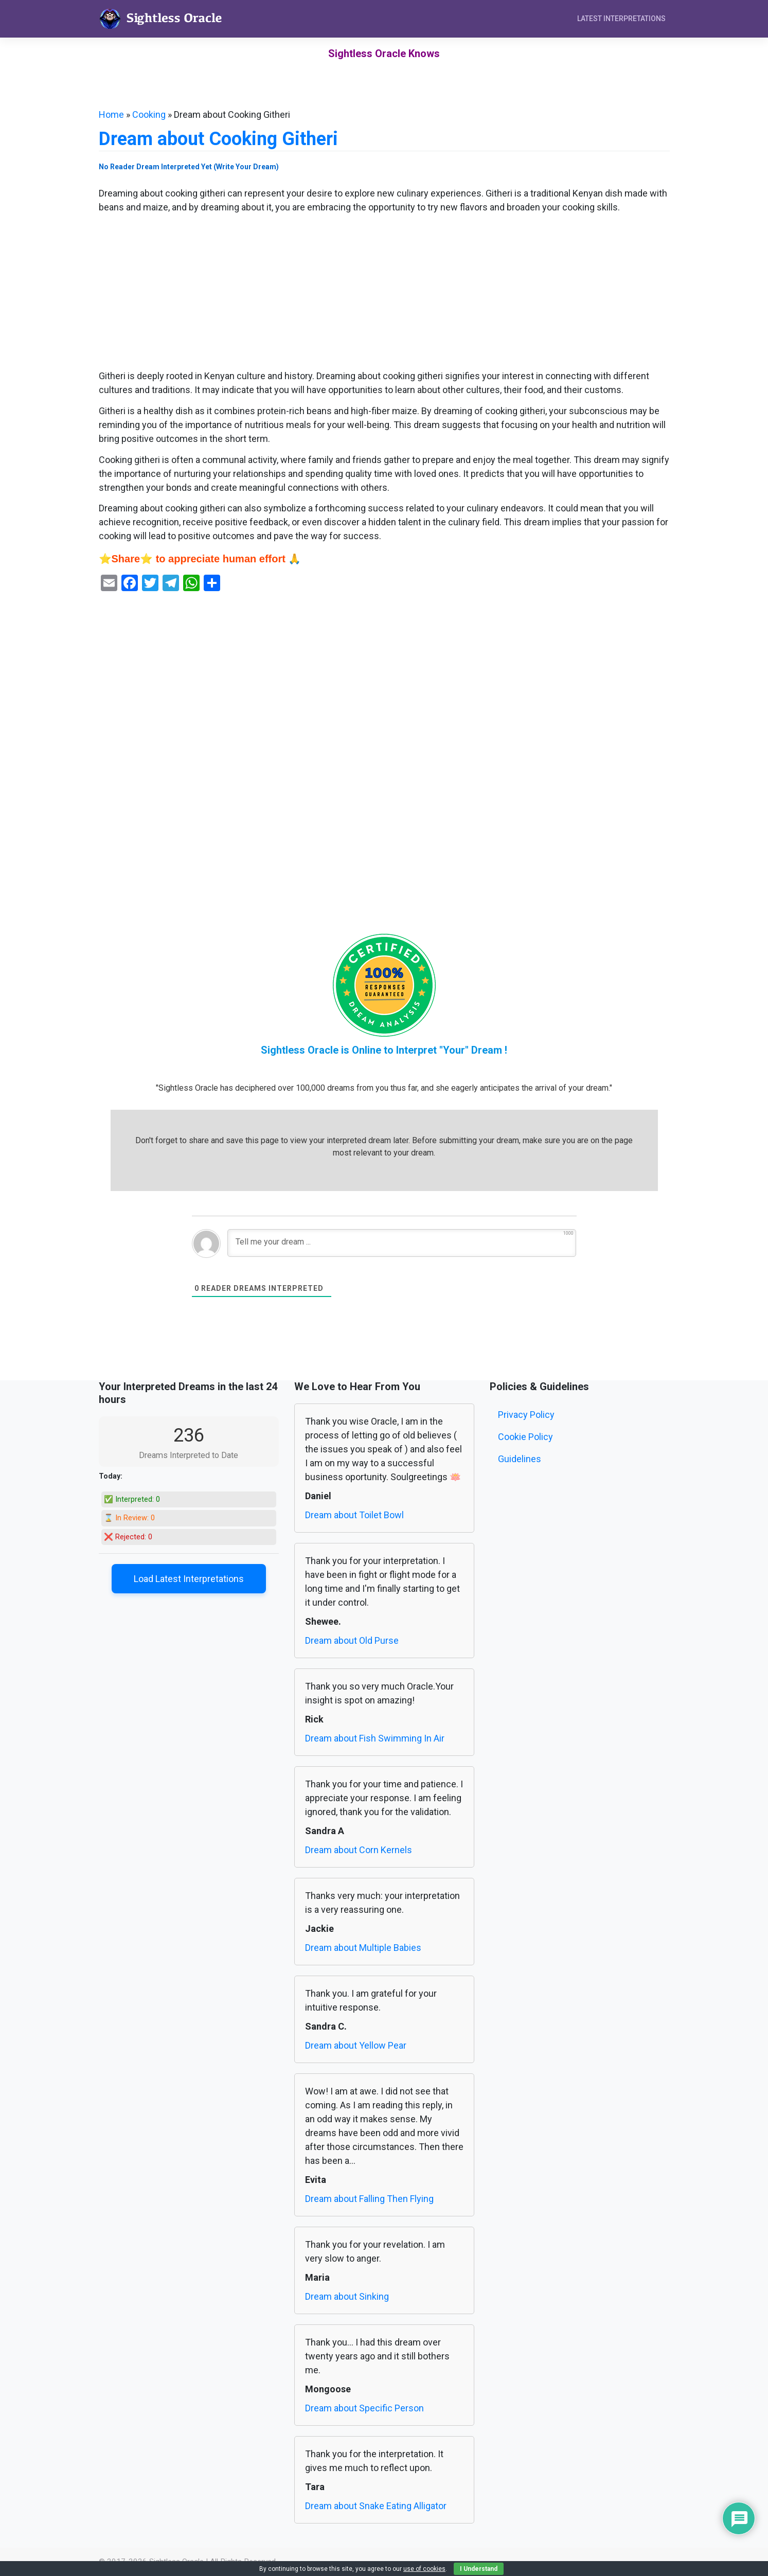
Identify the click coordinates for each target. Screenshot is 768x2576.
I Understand (478, 2568)
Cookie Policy (525, 1436)
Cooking (149, 114)
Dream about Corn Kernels (358, 1849)
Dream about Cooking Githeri (218, 139)
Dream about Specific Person (364, 2408)
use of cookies (424, 2568)
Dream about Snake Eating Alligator (375, 2505)
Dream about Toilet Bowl (354, 1514)
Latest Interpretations (621, 18)
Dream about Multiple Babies (363, 1947)
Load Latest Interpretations (189, 1578)
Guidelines (519, 1458)
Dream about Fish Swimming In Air (374, 1738)
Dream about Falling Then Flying (369, 2198)
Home (111, 114)
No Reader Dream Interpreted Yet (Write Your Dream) (189, 167)
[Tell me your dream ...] (401, 1243)
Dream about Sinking (347, 2296)
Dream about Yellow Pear (355, 2045)
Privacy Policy (526, 1414)
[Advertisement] (384, 293)
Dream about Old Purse (352, 1640)
